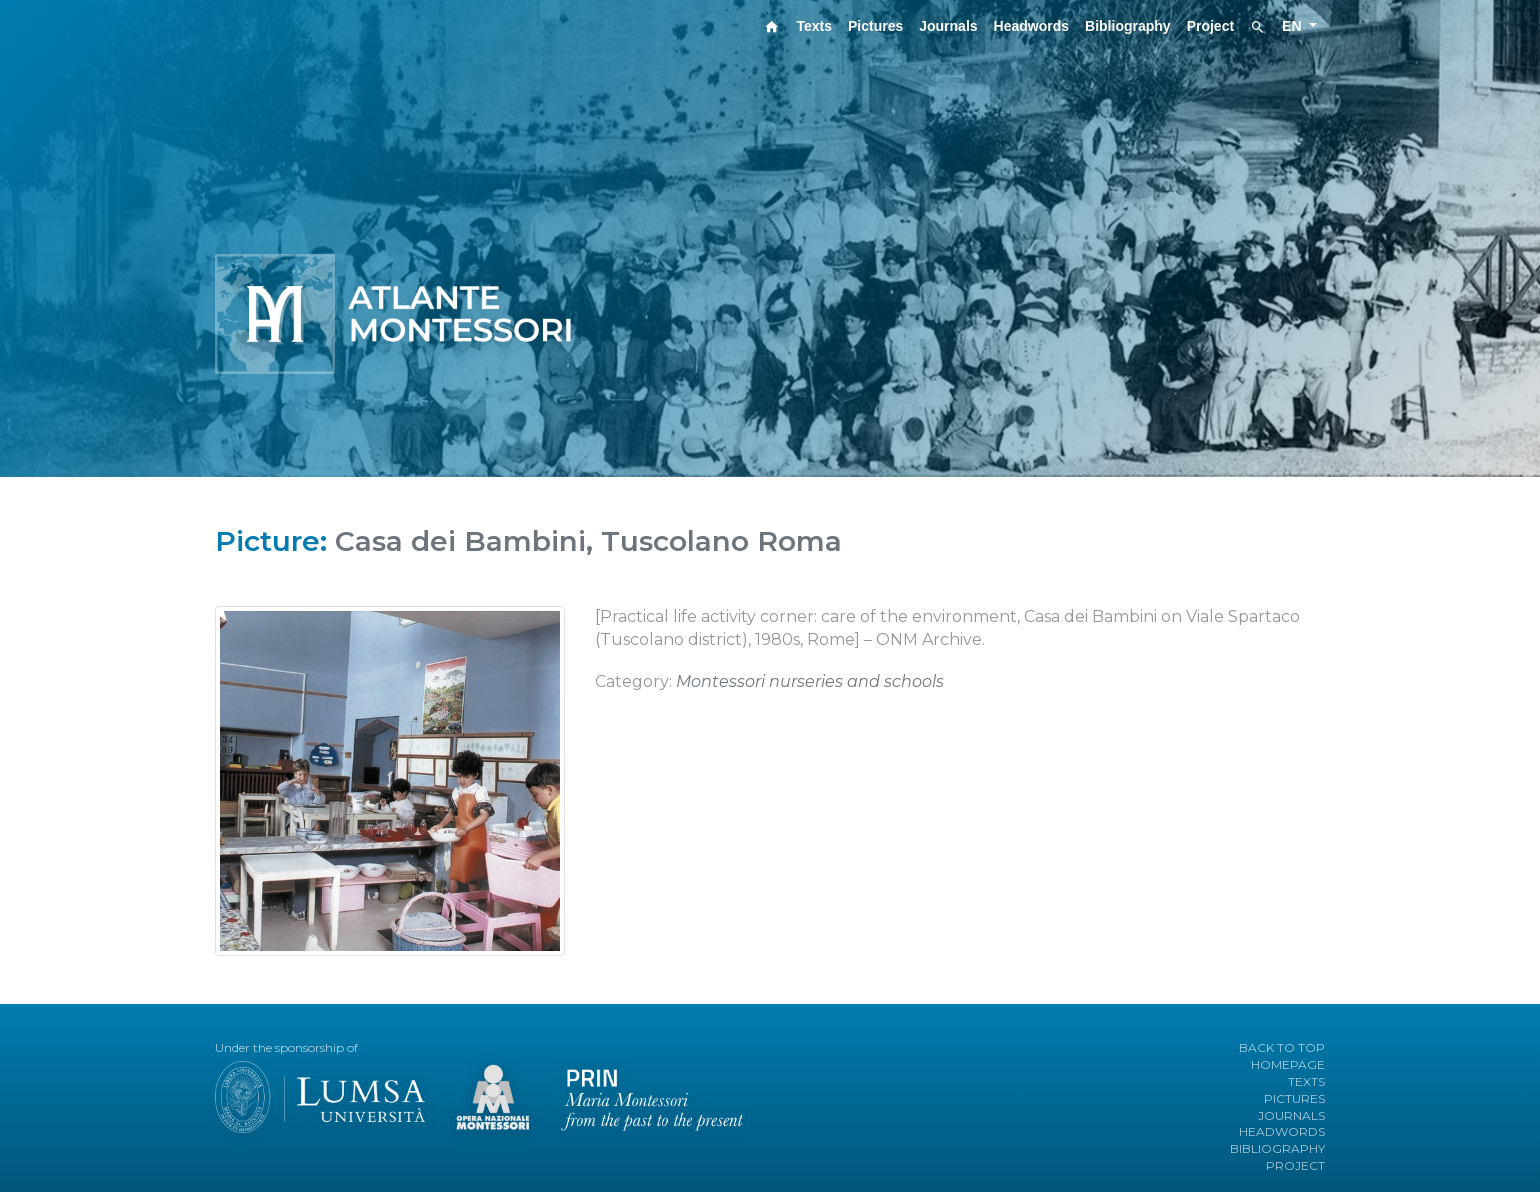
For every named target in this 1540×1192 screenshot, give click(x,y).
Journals (948, 26)
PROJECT (1295, 1165)
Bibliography (1128, 26)
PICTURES (1294, 1098)
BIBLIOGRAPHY (1277, 1148)
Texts (814, 26)
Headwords (1031, 26)
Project (1210, 26)
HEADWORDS (1282, 1131)
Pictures (875, 26)
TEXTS (1306, 1081)
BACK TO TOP (1282, 1047)
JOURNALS (1291, 1115)
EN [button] (1293, 26)
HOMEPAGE (1288, 1064)
